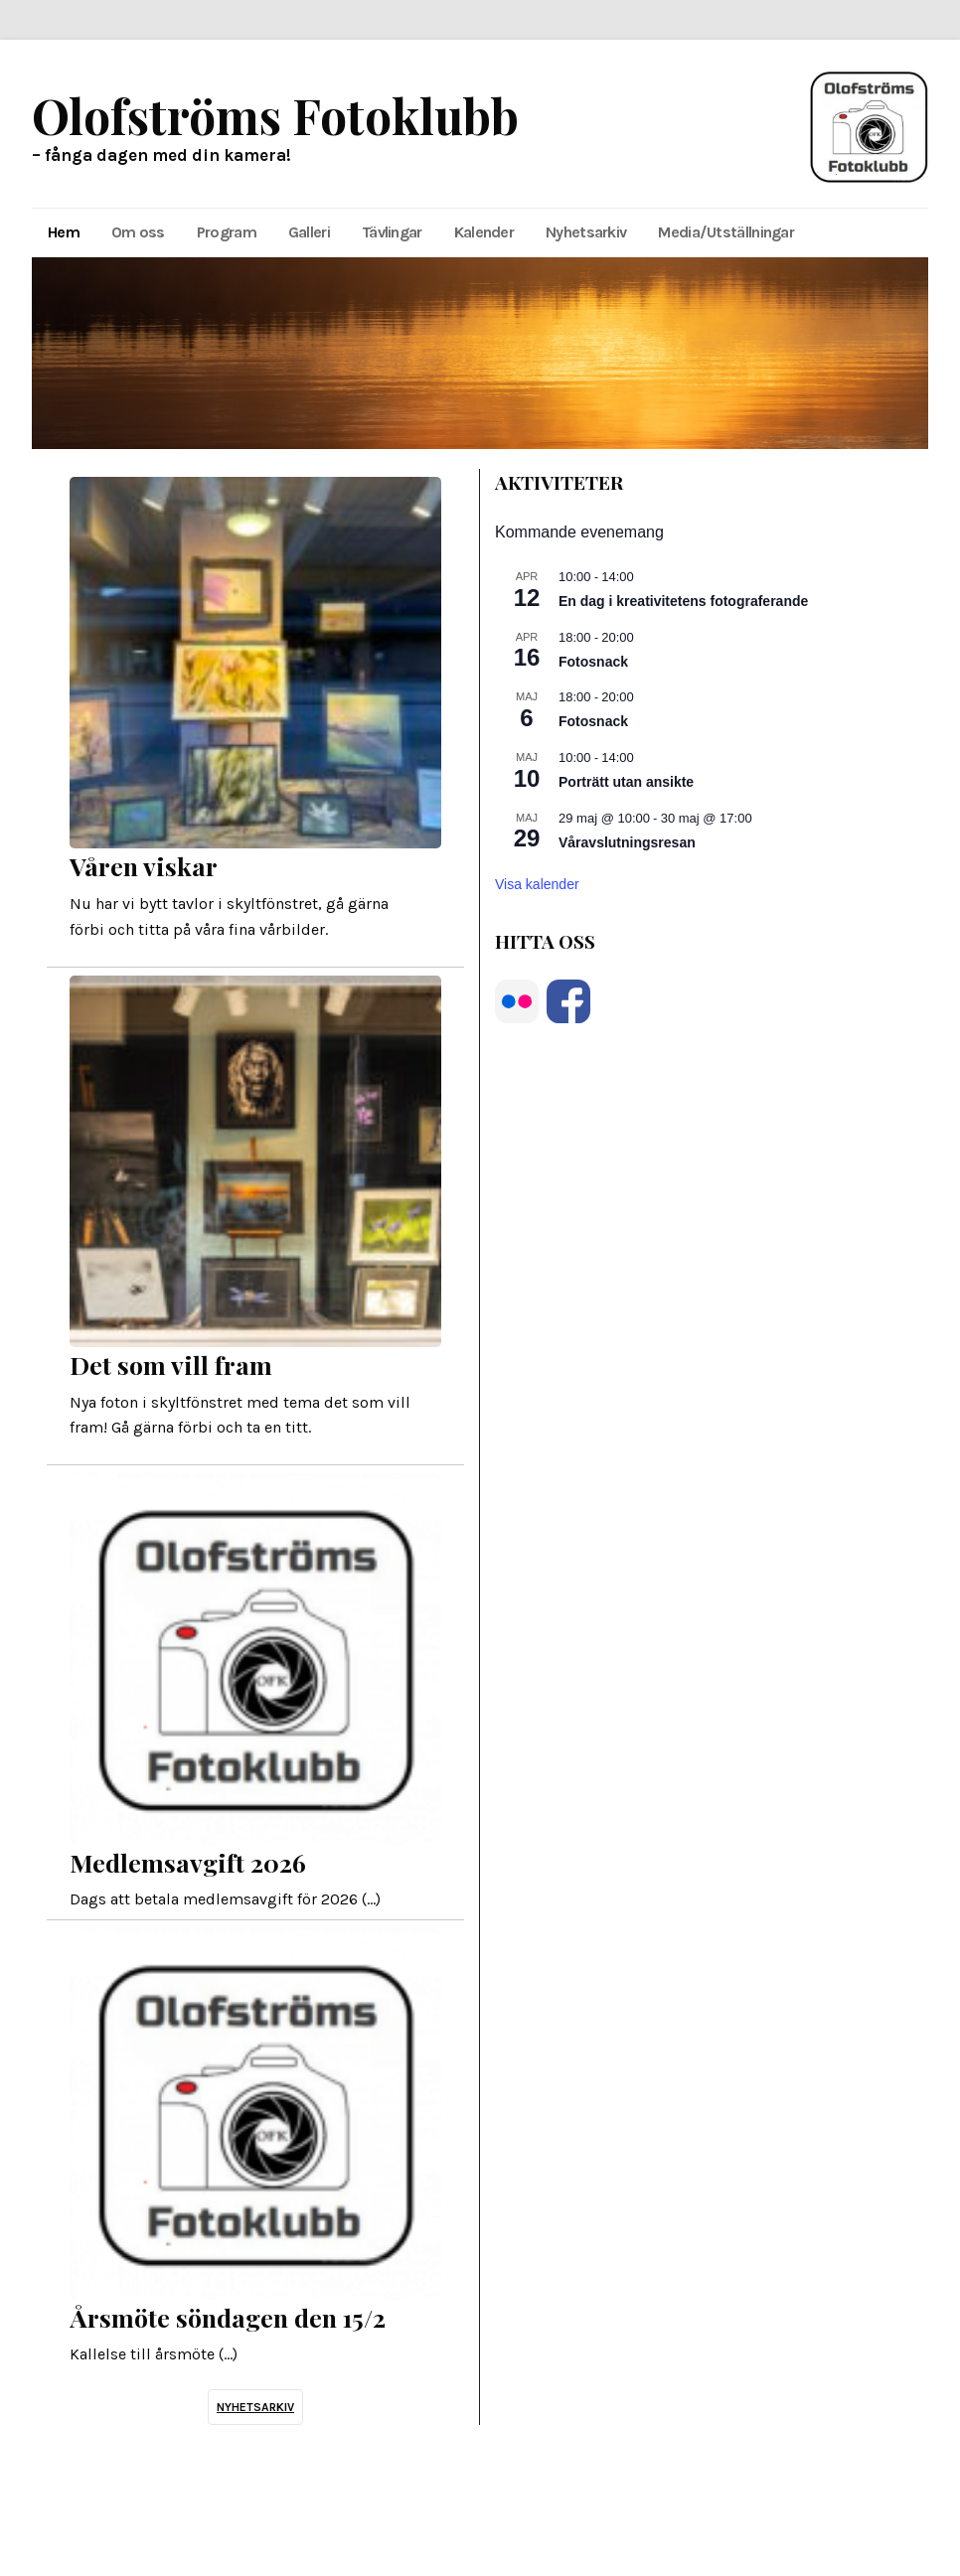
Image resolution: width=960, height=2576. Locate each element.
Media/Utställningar (726, 232)
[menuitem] (63, 232)
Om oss (138, 232)
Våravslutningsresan (627, 842)
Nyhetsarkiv (586, 232)
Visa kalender (537, 884)
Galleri (309, 232)
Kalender (484, 232)
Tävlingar (392, 232)
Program (226, 232)
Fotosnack (593, 662)
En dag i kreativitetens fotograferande (683, 601)
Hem (64, 232)
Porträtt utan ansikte (626, 782)
